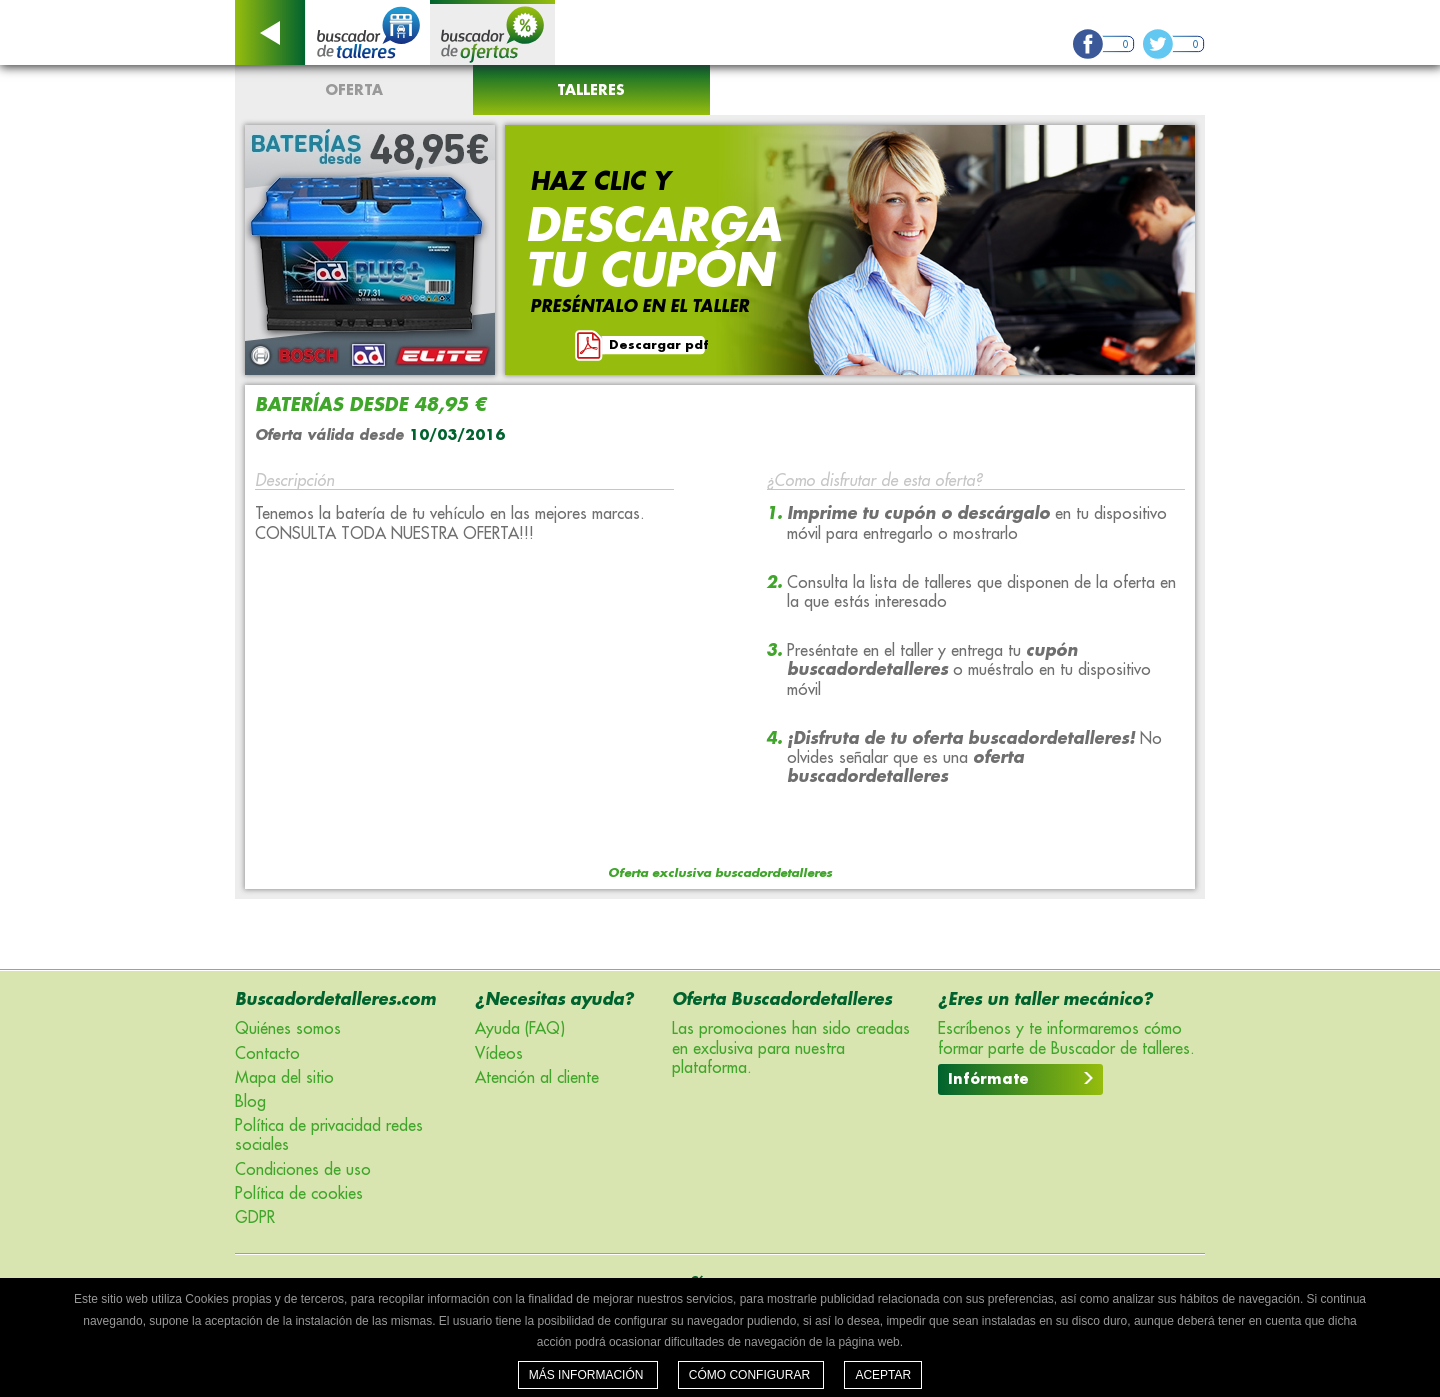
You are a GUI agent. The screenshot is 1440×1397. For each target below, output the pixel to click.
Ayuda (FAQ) (520, 1029)
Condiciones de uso (303, 1170)
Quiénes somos (288, 1029)
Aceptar (883, 1375)
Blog (250, 1102)
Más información (588, 1375)
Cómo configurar (751, 1375)
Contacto (267, 1054)
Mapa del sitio (284, 1078)
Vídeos (499, 1054)
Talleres (591, 90)
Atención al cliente (537, 1078)
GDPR (255, 1218)
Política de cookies (299, 1194)
